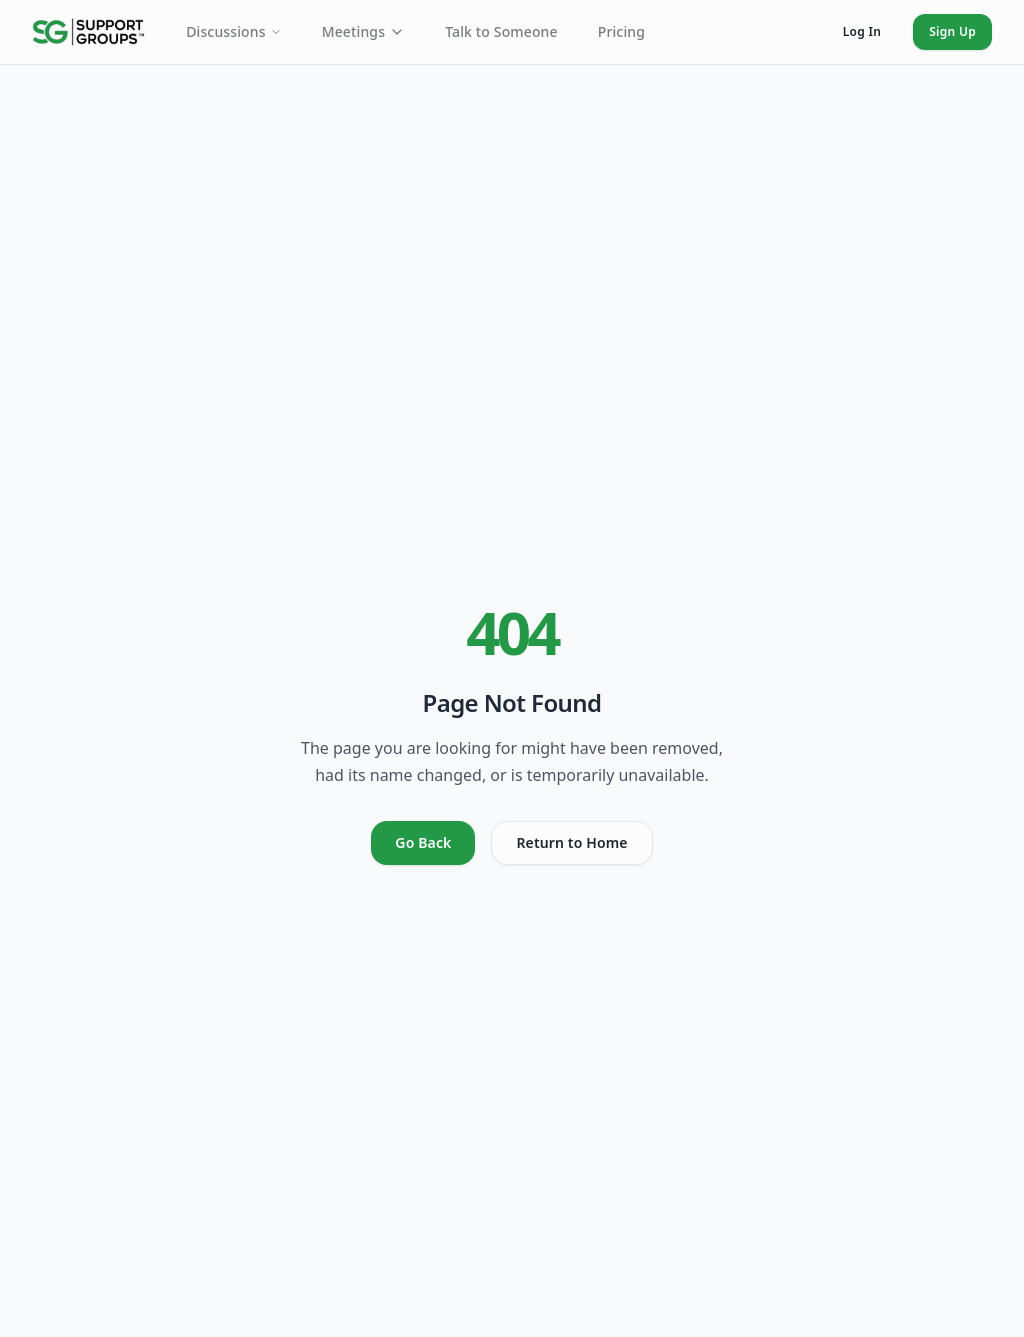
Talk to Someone (501, 31)
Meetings (363, 31)
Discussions (234, 31)
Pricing (621, 31)
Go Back (423, 842)
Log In (862, 31)
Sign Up (952, 31)
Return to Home (571, 842)
